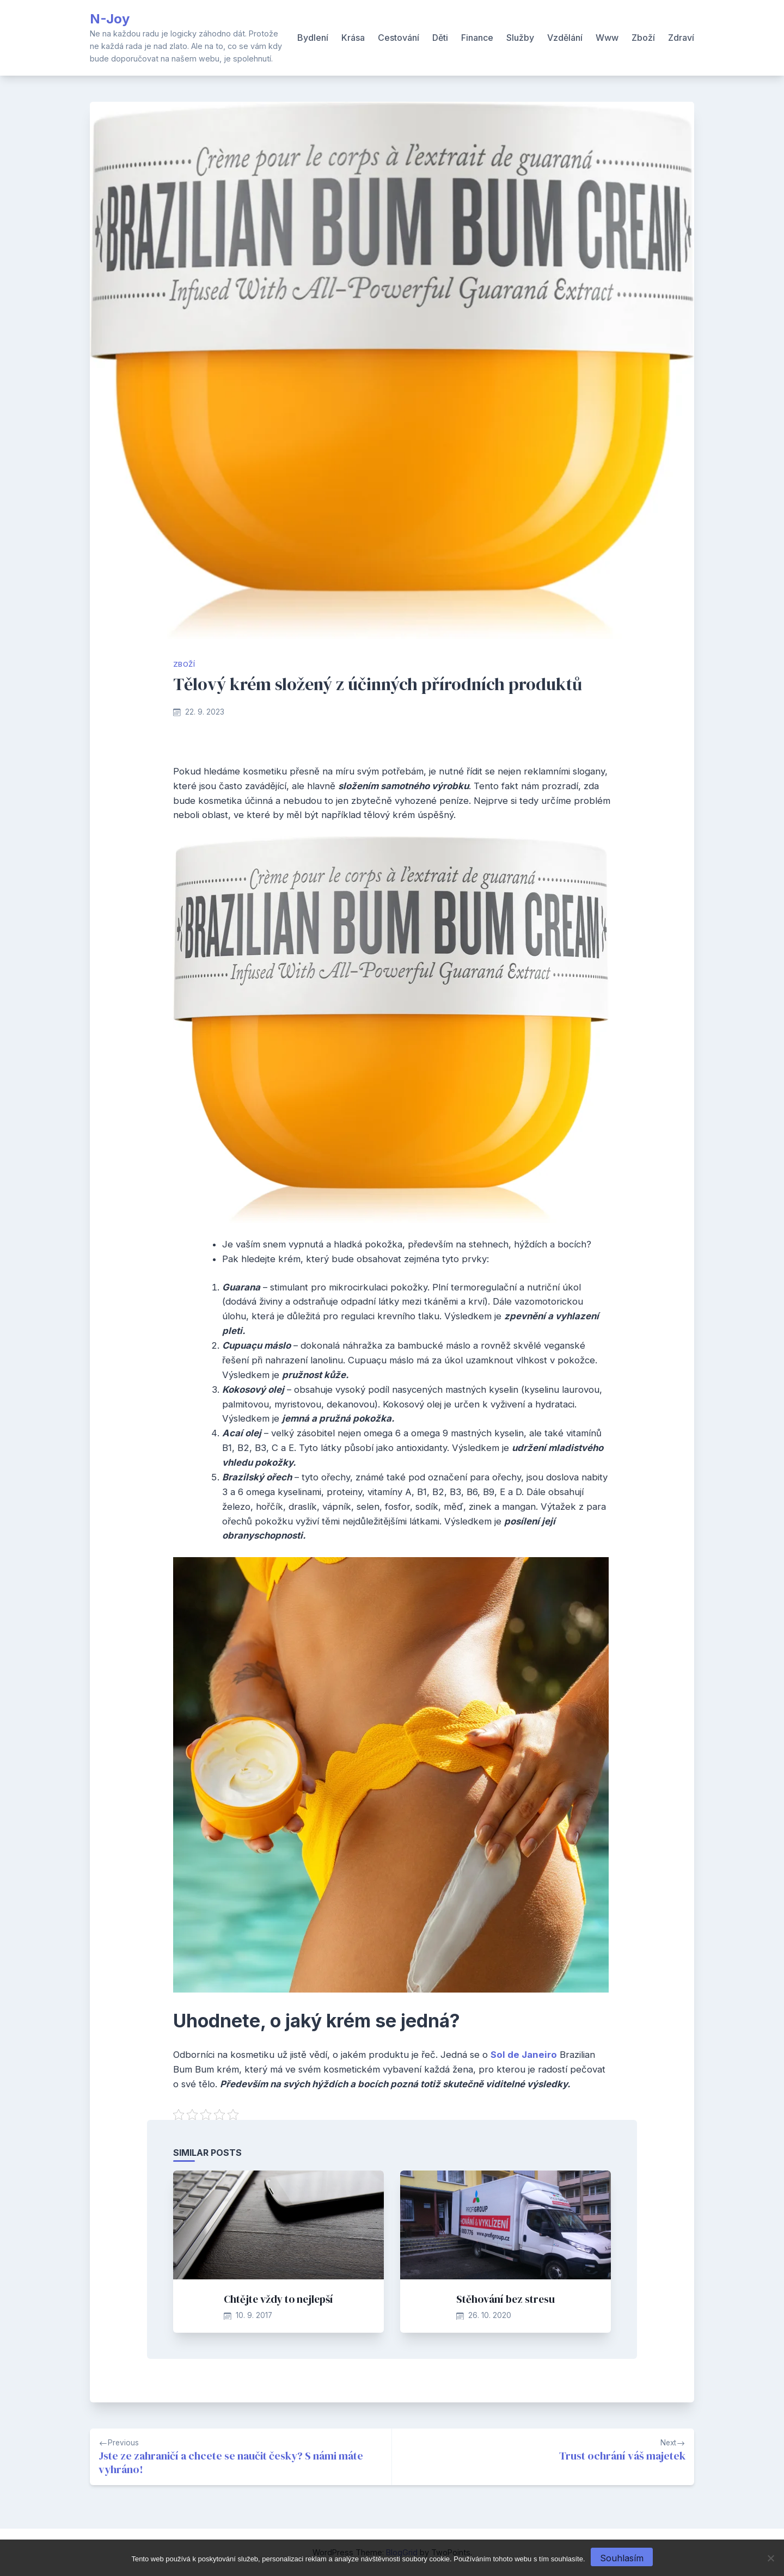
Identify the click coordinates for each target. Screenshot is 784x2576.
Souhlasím (622, 2558)
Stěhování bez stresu (505, 2299)
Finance (477, 37)
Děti (440, 37)
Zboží (643, 37)
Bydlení (312, 37)
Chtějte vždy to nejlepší (278, 2299)
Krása (353, 37)
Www (607, 37)
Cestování (398, 37)
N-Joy (110, 19)
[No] (770, 2558)
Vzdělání (565, 37)
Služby (520, 37)
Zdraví (681, 37)
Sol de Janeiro (524, 2054)
